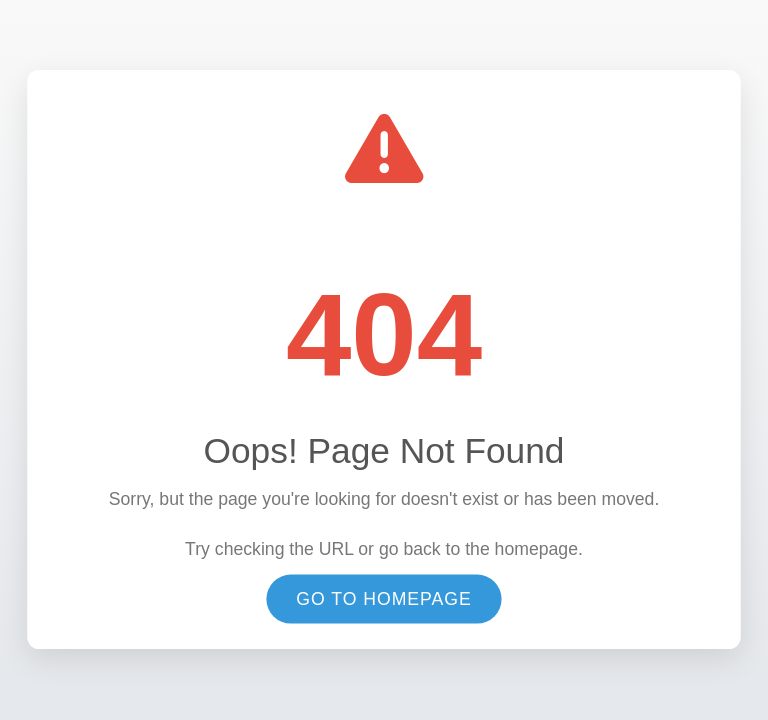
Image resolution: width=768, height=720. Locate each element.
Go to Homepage (383, 600)
